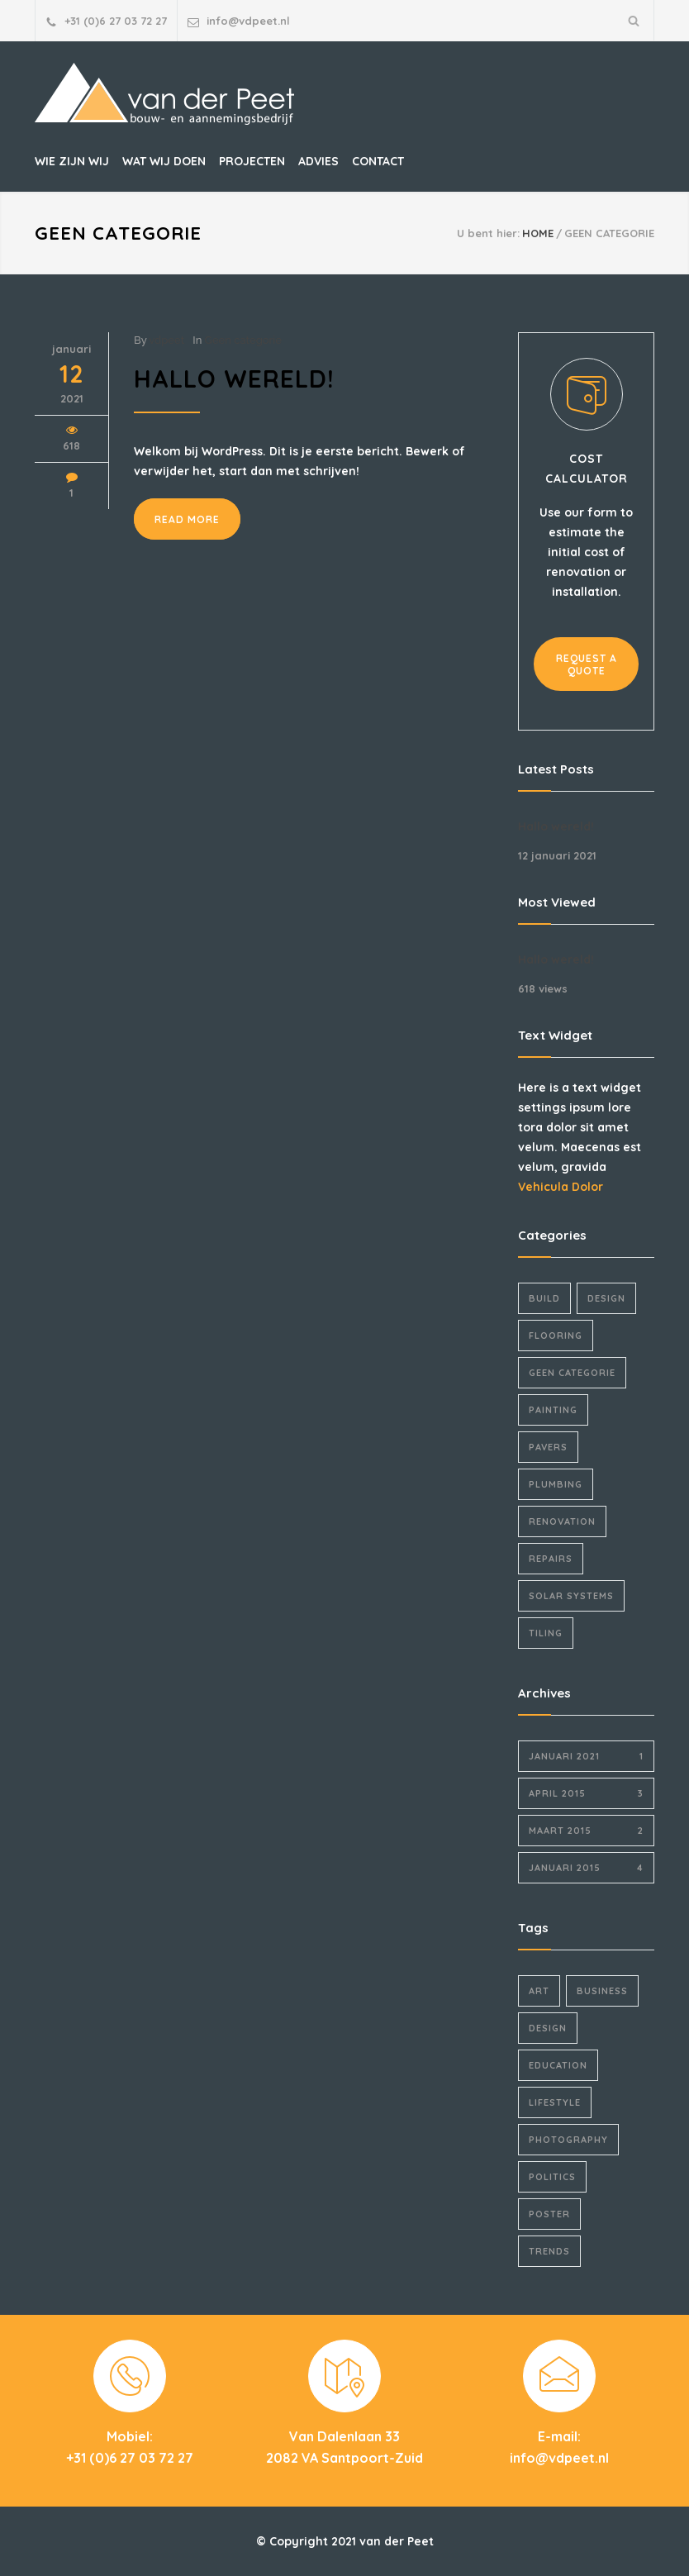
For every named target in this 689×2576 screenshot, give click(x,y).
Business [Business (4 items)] (602, 1991)
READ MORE (187, 519)
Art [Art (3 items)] (539, 1991)
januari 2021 (586, 1756)
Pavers (548, 1447)
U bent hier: (488, 233)
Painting (553, 1410)
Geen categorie (243, 340)
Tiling (546, 1633)
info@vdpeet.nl (248, 20)
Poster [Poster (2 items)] (549, 2214)
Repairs (551, 1558)
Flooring (555, 1335)
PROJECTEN (252, 161)
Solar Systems (571, 1596)
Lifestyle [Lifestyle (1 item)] (555, 2102)
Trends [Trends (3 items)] (549, 2251)
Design (606, 1298)
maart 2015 (586, 1830)
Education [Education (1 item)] (558, 2065)
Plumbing (555, 1484)
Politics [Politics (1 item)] (552, 2177)
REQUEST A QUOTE (586, 664)
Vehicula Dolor (560, 1186)
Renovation (562, 1521)
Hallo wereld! (234, 378)
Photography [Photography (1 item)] (568, 2139)
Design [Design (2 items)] (548, 2028)
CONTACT (378, 161)
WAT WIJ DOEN (164, 161)
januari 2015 (586, 1867)
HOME (538, 233)
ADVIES (318, 161)
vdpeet (166, 340)
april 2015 (586, 1793)
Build (544, 1298)
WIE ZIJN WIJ (72, 161)
